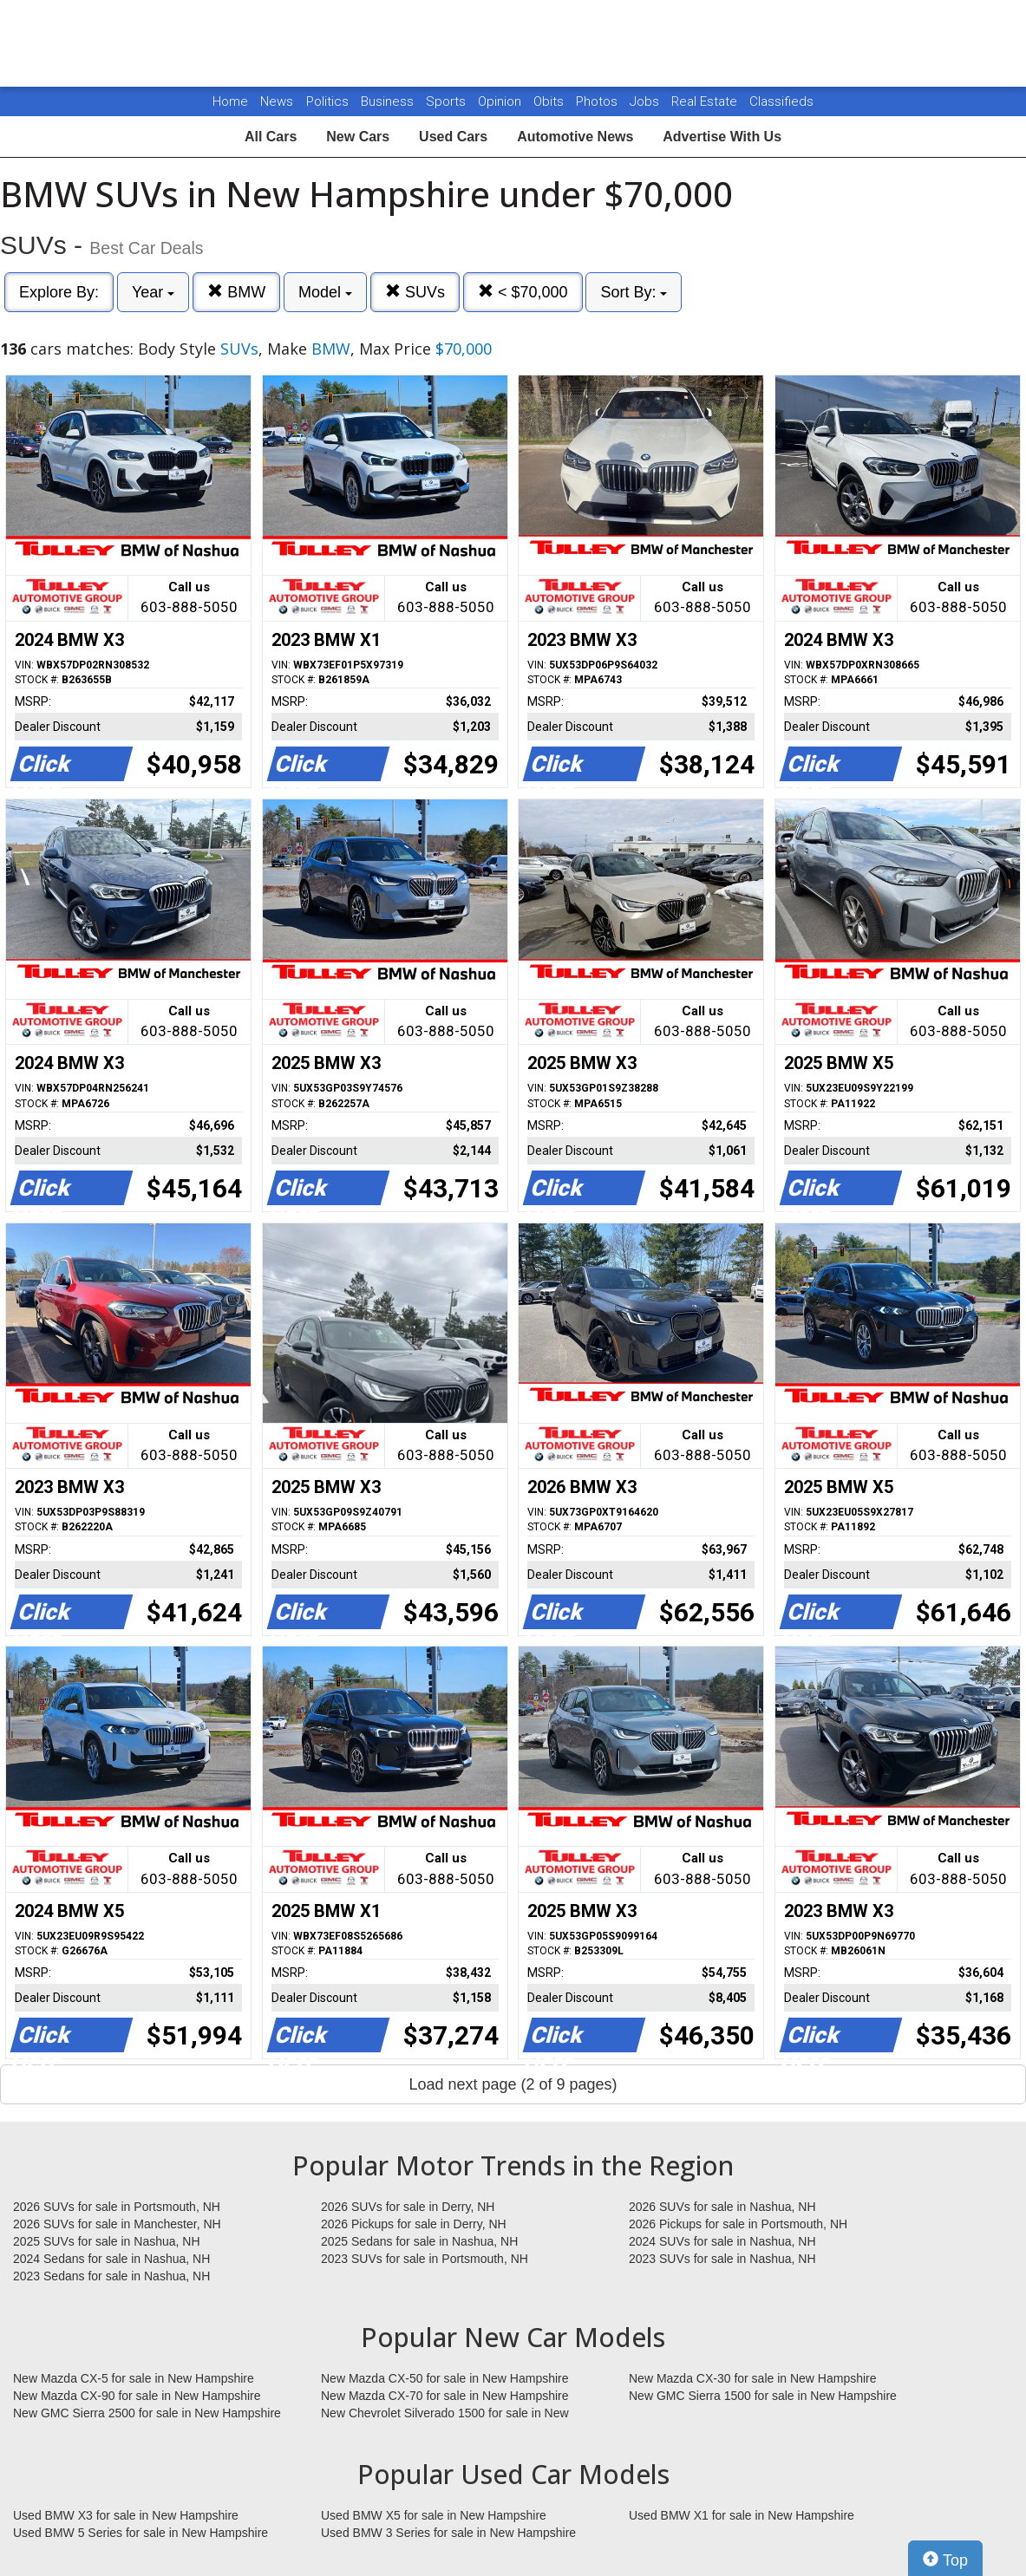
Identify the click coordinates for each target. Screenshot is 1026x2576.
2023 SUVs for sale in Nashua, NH (722, 2259)
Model (325, 292)
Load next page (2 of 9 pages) (512, 2084)
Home (230, 101)
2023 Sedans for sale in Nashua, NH (111, 2276)
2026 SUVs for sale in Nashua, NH (722, 2207)
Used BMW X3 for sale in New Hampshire (126, 2515)
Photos (598, 101)
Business (389, 101)
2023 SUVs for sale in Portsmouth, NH (424, 2259)
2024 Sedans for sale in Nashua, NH (111, 2259)
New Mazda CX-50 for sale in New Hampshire (445, 2378)
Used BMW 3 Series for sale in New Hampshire (448, 2533)
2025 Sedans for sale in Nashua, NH (419, 2241)
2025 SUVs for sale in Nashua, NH (106, 2241)
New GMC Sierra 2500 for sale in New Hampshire (147, 2413)
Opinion (501, 101)
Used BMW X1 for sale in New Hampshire (741, 2515)
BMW (236, 292)
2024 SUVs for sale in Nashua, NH (722, 2241)
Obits (550, 101)
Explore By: (59, 292)
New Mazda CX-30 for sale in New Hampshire (753, 2378)
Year (153, 292)
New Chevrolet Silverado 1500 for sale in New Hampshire (445, 2414)
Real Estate (706, 101)
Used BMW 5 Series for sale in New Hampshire (140, 2533)
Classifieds (781, 101)
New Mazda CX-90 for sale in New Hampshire (137, 2396)
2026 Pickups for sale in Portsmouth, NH (738, 2224)
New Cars (357, 136)
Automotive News (575, 136)
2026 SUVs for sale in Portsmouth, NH (116, 2207)
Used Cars (453, 136)
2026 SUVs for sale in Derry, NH (407, 2207)
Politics (327, 101)
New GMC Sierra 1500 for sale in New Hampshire (763, 2396)
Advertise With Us (722, 136)
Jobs (646, 101)
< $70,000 (523, 292)
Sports (447, 101)
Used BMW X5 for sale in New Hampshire (433, 2515)
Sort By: (633, 292)
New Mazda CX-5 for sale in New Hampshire (133, 2378)
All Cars (271, 136)
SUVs (415, 292)
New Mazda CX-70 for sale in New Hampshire (445, 2396)
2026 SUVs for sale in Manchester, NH (117, 2224)
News (276, 101)
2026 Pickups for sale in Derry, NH (413, 2224)
